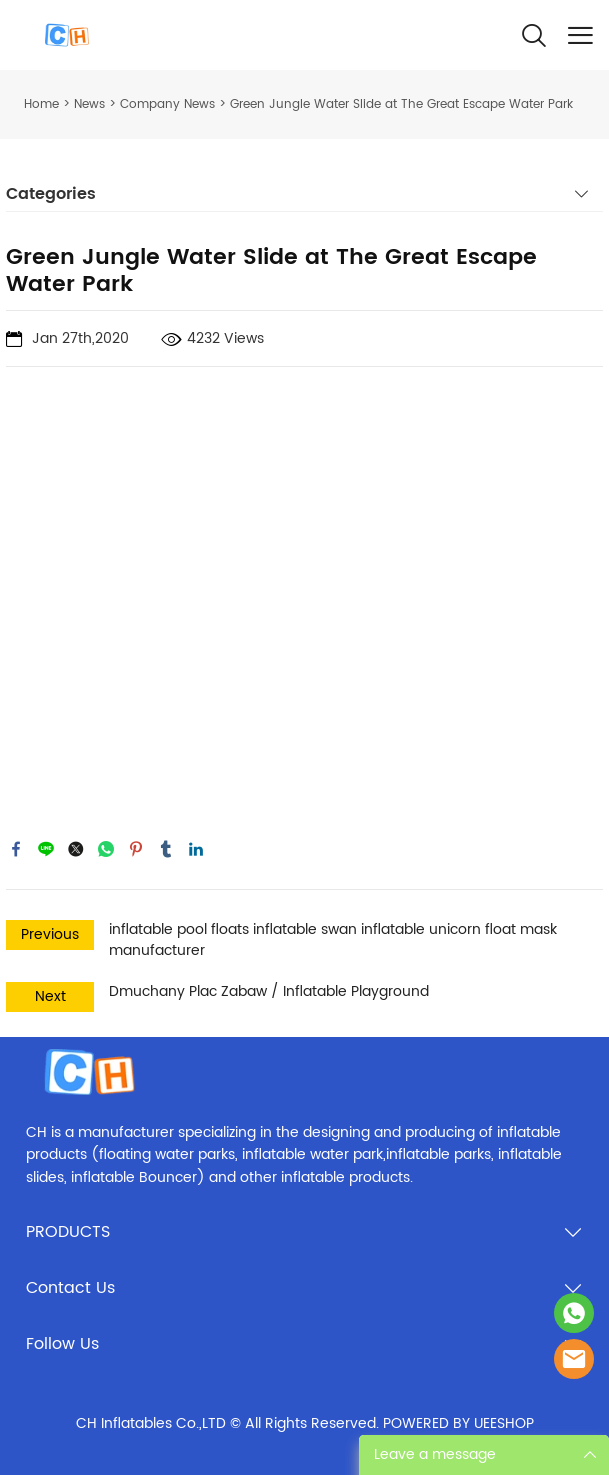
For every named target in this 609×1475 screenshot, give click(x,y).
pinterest (136, 849)
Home (41, 104)
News (89, 104)
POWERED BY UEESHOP (458, 1423)
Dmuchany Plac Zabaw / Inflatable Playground (269, 991)
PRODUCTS (68, 1232)
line (46, 849)
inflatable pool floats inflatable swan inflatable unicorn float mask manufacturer (333, 940)
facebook (16, 849)
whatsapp (106, 849)
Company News (167, 104)
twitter (76, 849)
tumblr (166, 849)
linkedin (196, 849)
